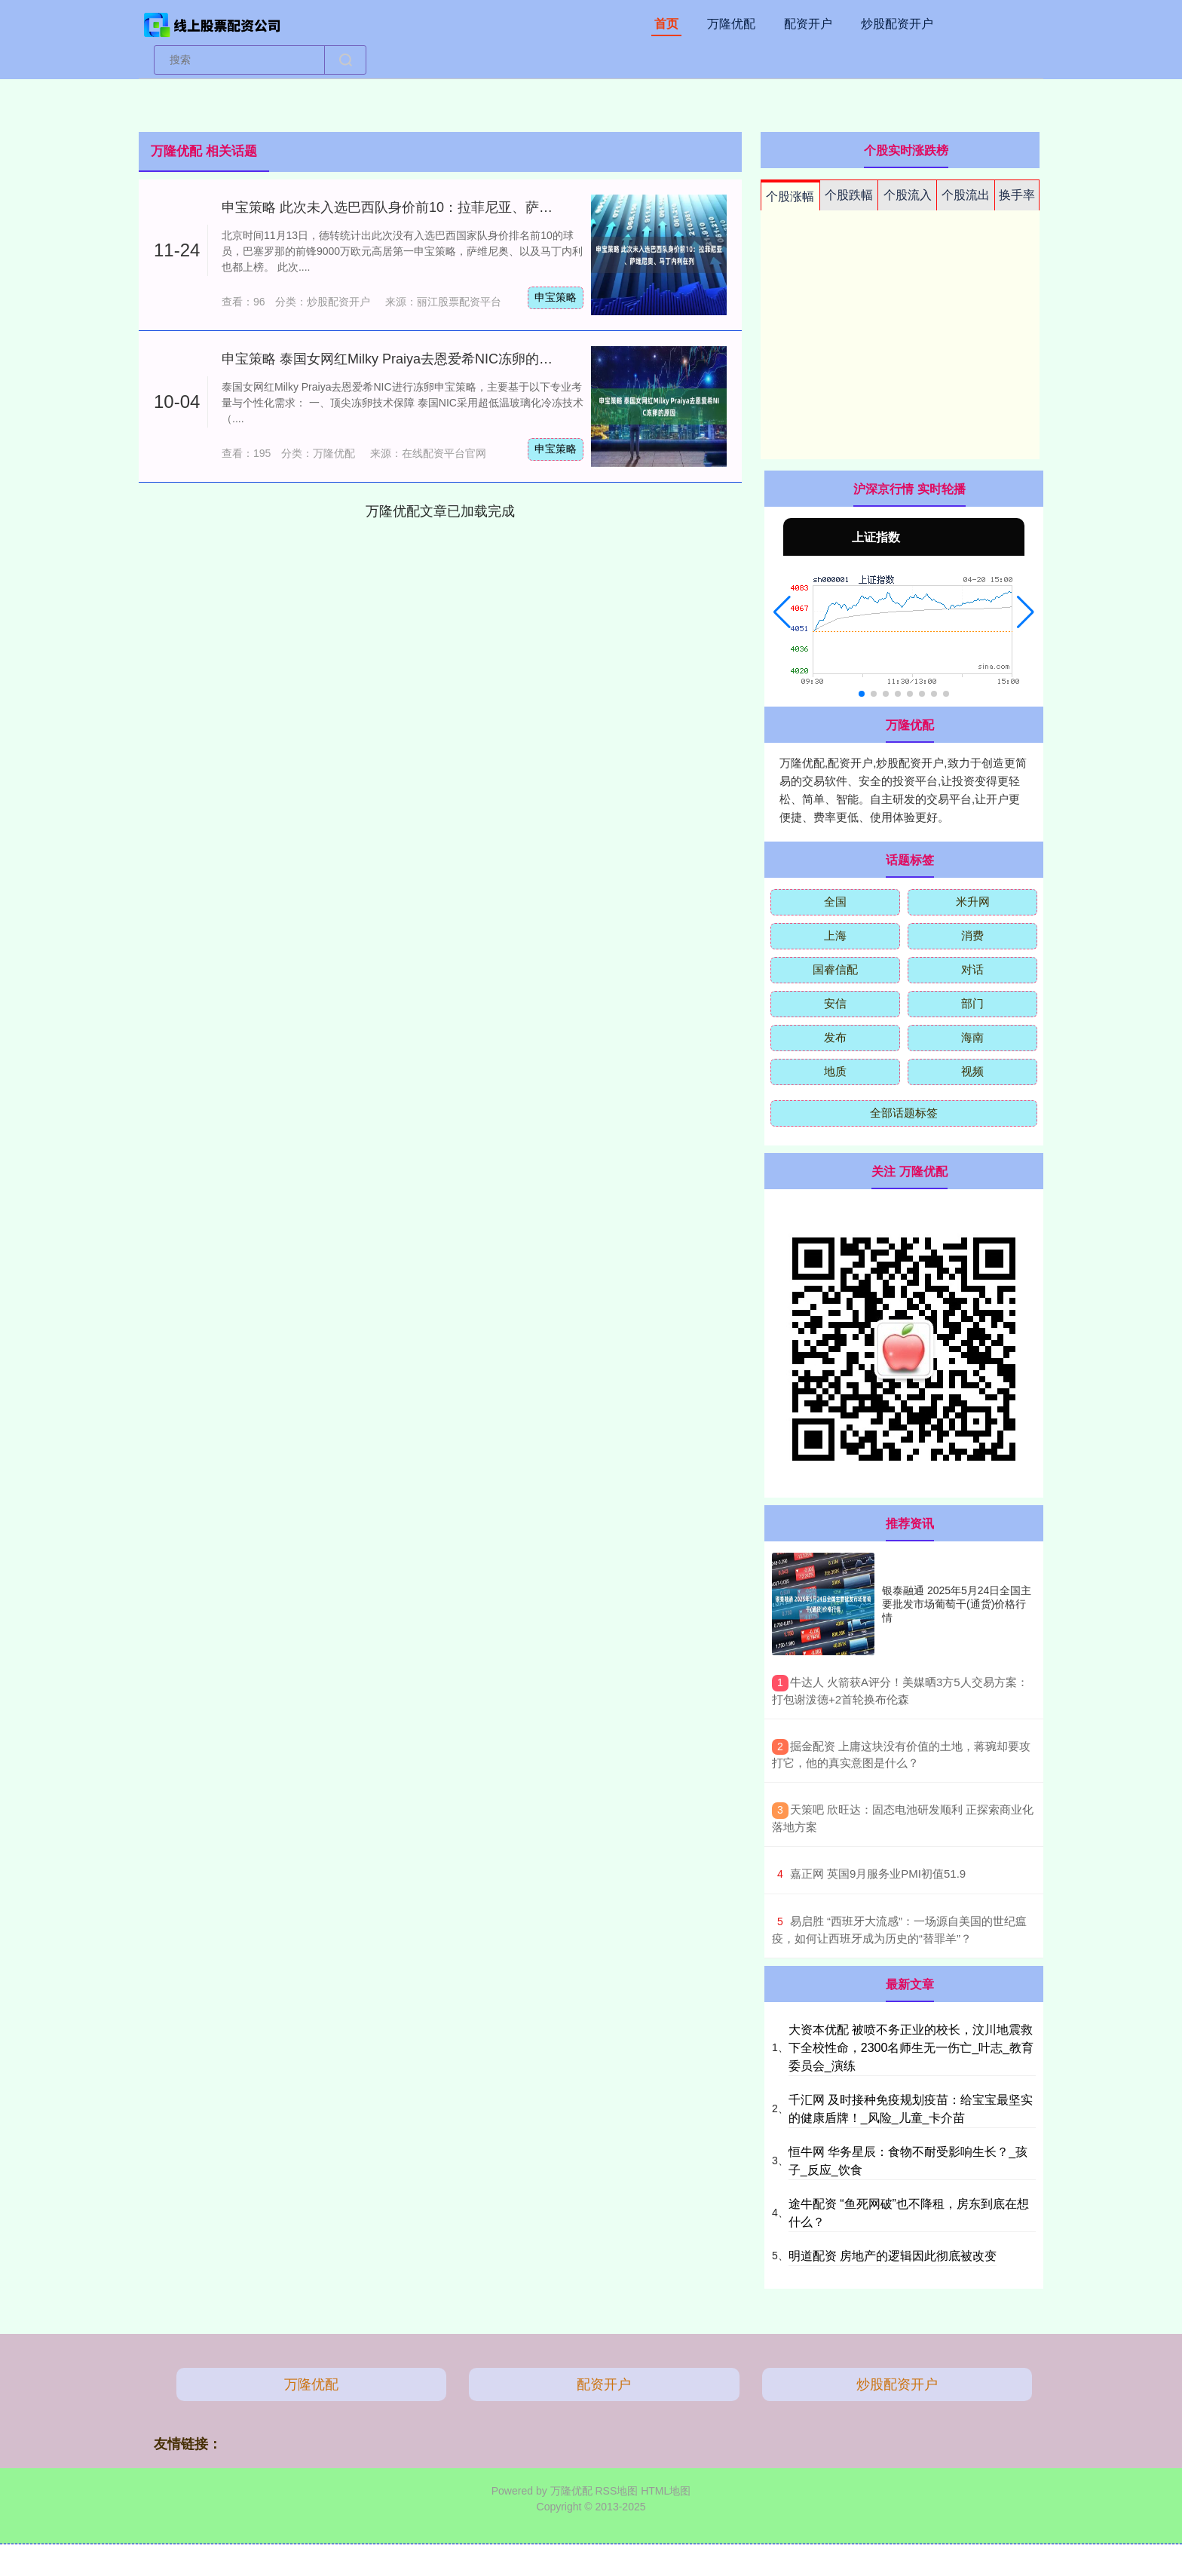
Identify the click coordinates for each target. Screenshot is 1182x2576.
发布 (835, 1037)
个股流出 (966, 195)
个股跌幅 (849, 195)
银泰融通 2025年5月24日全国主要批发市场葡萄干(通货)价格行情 (956, 1604)
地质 (835, 1071)
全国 (835, 901)
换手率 (1017, 195)
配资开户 (808, 23)
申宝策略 (555, 297)
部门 (972, 1003)
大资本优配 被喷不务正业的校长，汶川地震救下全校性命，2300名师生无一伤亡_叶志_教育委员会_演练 (911, 2047)
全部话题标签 (904, 1112)
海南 (972, 1037)
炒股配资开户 (897, 23)
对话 (972, 969)
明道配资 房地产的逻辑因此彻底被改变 (893, 2255)
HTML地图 (666, 2491)
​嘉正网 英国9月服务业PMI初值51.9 (878, 1873)
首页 (666, 23)
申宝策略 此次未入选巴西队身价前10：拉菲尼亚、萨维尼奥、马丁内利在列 (448, 207)
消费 (972, 935)
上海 (835, 935)
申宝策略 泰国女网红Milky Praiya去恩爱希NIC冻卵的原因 (394, 358)
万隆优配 (731, 23)
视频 (972, 1071)
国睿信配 (835, 969)
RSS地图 (616, 2491)
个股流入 (907, 195)
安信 (835, 1003)
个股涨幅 (790, 196)
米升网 (973, 901)
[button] (782, 612)
